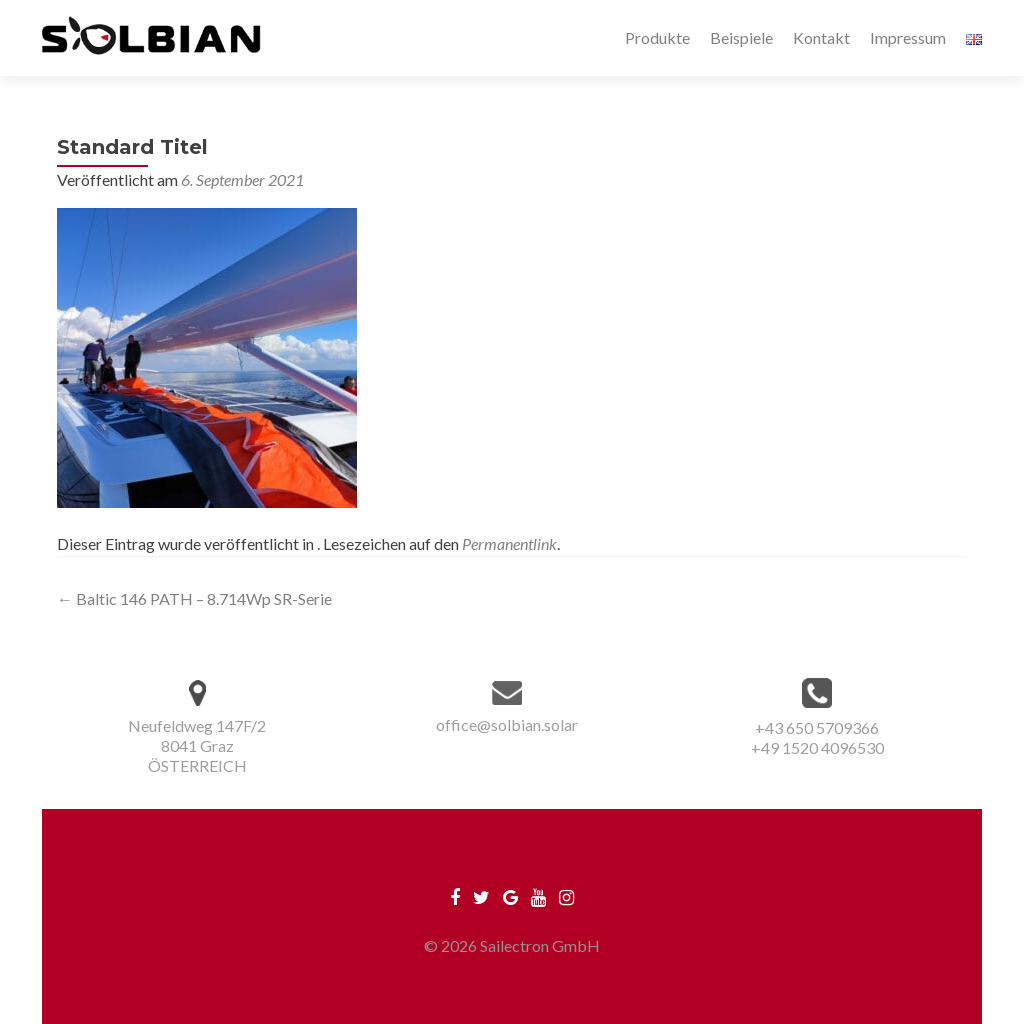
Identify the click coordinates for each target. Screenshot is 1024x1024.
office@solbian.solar (507, 724)
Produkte (657, 37)
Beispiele (741, 37)
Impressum (908, 37)
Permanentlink (509, 543)
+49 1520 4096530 (817, 747)
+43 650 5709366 (817, 727)
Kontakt (821, 37)
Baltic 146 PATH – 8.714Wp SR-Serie (194, 598)
